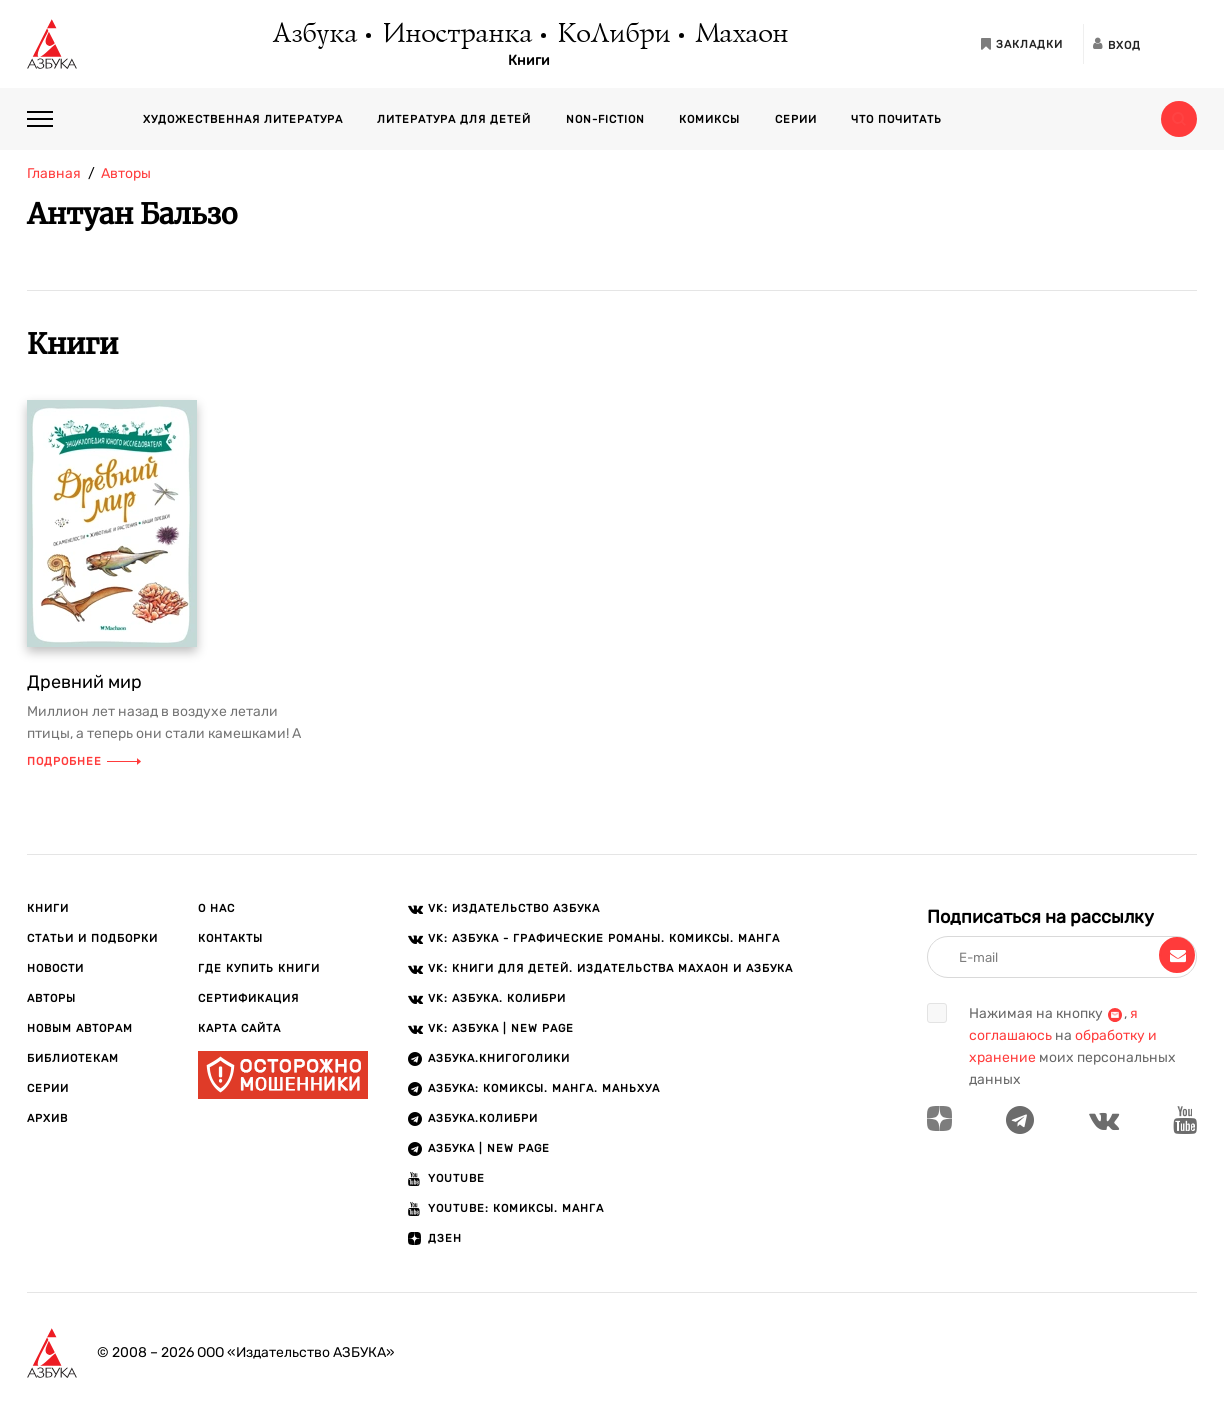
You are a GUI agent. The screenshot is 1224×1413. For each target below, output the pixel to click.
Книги (529, 61)
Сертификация (248, 998)
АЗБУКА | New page (489, 1148)
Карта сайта (239, 1028)
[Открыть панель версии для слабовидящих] (1179, 44)
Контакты (230, 938)
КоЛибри (612, 35)
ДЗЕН (445, 1238)
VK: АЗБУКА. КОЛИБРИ (497, 998)
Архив (47, 1118)
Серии (796, 119)
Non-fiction (605, 119)
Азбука (313, 35)
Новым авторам (80, 1028)
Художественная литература (243, 119)
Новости (55, 968)
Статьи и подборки (92, 938)
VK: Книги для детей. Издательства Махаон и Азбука (610, 968)
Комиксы (709, 119)
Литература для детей (454, 119)
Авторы (51, 998)
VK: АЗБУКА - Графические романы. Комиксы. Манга (604, 938)
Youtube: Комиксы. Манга (516, 1208)
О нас (216, 908)
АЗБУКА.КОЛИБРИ (483, 1118)
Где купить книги (259, 968)
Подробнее (84, 761)
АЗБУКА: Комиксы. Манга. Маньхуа (544, 1088)
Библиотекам (73, 1058)
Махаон (740, 35)
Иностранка (456, 35)
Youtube (456, 1178)
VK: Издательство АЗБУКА (514, 908)
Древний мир (84, 682)
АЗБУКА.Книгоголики (499, 1058)
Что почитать (896, 119)
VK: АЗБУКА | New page (501, 1028)
